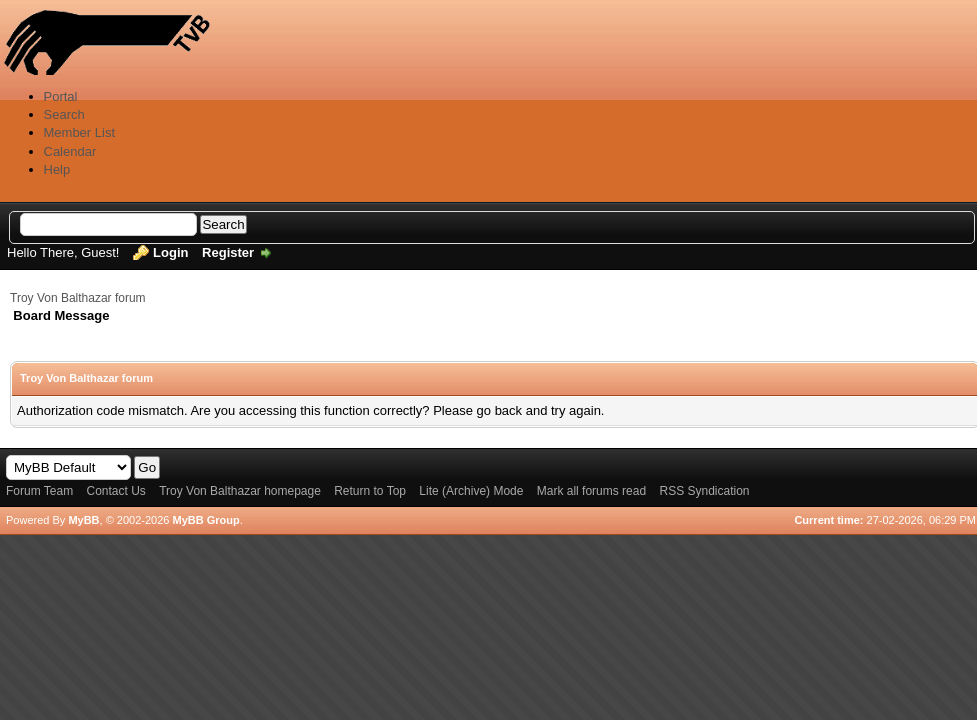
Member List (80, 132)
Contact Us (115, 491)
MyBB (83, 520)
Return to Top (370, 491)
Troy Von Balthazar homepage (240, 491)
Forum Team (39, 491)
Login (170, 252)
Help (57, 169)
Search (64, 114)
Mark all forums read (591, 491)
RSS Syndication (704, 491)
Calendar (70, 151)
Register (228, 252)
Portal (61, 96)
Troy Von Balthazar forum (78, 298)
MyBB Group (205, 520)
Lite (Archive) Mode (471, 491)
